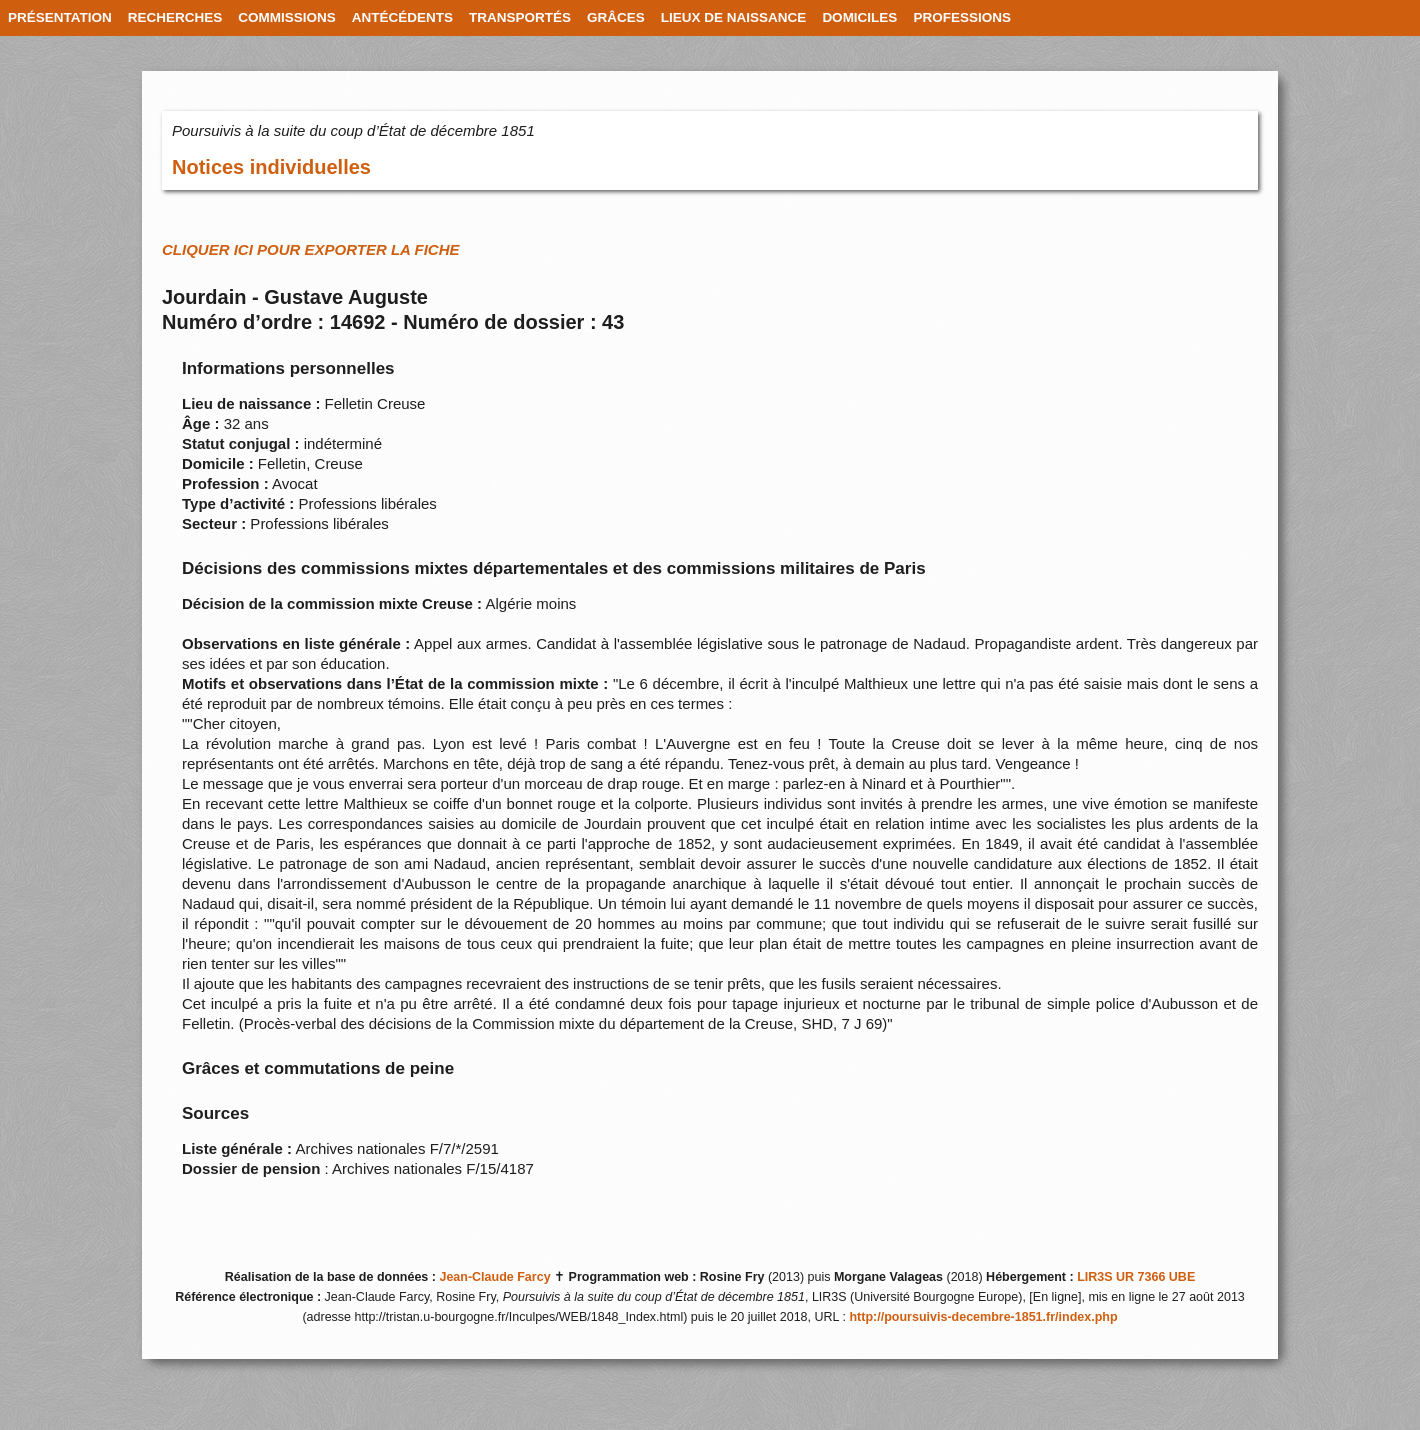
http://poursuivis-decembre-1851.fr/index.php (983, 1317)
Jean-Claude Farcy (494, 1277)
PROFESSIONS (962, 17)
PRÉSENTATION (60, 17)
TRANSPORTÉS (520, 17)
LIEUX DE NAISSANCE (734, 17)
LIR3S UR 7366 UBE (1136, 1277)
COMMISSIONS (287, 17)
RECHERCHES (175, 17)
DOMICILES (859, 17)
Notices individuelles (271, 167)
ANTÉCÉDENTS (402, 17)
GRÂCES (616, 17)
